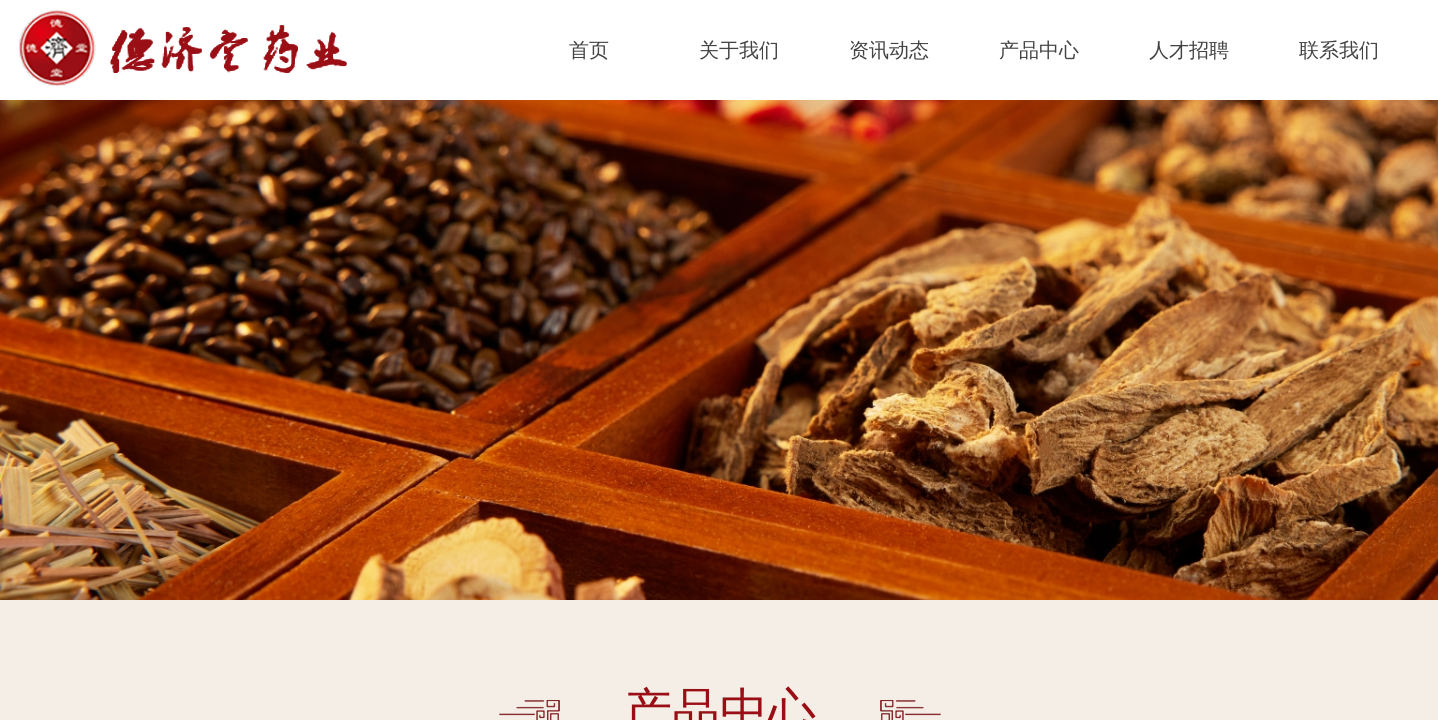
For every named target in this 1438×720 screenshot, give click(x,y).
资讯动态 (889, 50)
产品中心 (1039, 50)
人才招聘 (1189, 50)
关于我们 (739, 50)
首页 (589, 50)
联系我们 (1339, 50)
